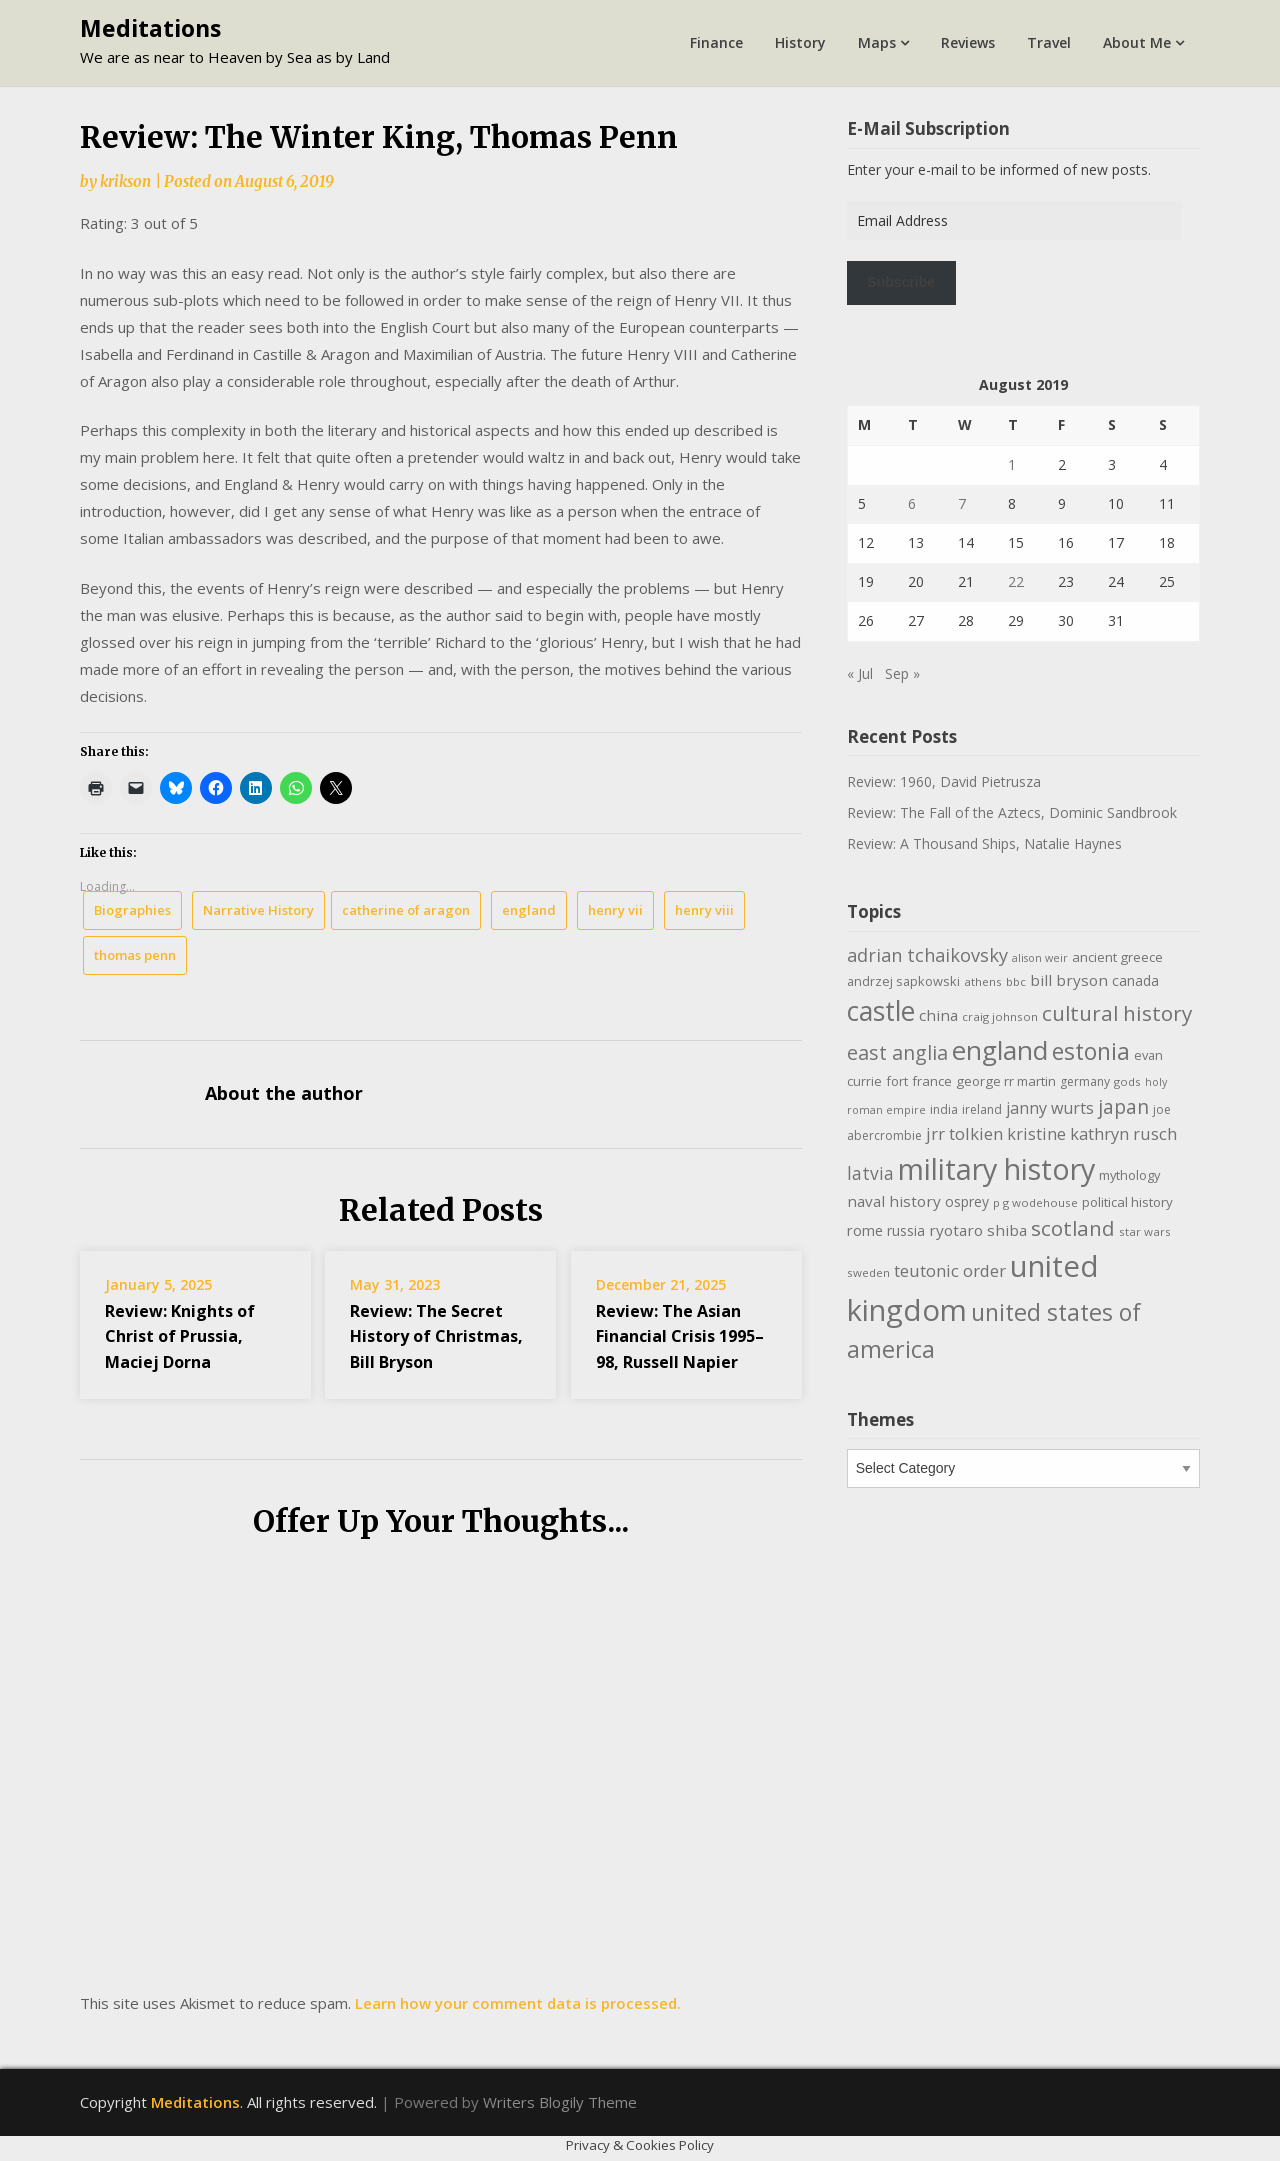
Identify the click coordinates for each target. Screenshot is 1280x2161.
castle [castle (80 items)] (881, 1011)
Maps (877, 42)
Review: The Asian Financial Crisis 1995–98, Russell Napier (680, 1336)
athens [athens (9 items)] (983, 981)
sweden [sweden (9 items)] (868, 1272)
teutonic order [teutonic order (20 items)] (950, 1270)
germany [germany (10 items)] (1085, 1081)
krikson (125, 181)
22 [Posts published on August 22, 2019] (1016, 581)
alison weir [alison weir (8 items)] (1040, 958)
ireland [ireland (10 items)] (982, 1109)
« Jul (860, 673)
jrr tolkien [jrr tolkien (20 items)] (964, 1133)
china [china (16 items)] (938, 1015)
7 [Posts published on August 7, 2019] (962, 503)
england (529, 910)
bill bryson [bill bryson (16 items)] (1069, 980)
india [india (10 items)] (944, 1109)
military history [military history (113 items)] (996, 1168)
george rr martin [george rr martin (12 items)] (1006, 1081)
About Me (1137, 42)
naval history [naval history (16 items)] (894, 1201)
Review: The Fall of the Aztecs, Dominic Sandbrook (1012, 812)
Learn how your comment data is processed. (518, 2003)
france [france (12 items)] (932, 1081)
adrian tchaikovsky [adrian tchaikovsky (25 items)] (927, 955)
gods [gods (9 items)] (1127, 1081)
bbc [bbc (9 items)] (1016, 981)
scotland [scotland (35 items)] (1073, 1228)
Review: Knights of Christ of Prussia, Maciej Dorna (180, 1336)
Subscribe (901, 282)
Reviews (968, 42)
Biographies (132, 910)
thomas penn (135, 955)
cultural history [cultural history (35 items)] (1117, 1013)
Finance (716, 42)
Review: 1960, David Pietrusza (944, 781)
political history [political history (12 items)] (1127, 1202)
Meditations (150, 28)
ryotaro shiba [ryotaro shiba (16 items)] (978, 1230)
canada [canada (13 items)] (1135, 980)
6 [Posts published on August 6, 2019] (912, 503)
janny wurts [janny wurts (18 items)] (1050, 1108)
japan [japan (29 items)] (1123, 1106)
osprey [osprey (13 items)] (967, 1201)
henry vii (615, 910)
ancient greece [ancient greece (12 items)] (1117, 957)
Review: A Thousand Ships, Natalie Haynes (984, 843)
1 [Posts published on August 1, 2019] (1012, 464)
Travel (1049, 42)
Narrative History (258, 910)
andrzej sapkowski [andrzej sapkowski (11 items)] (903, 981)
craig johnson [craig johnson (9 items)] (1000, 1016)
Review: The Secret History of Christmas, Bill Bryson (436, 1336)
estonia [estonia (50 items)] (1091, 1051)
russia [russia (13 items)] (906, 1230)
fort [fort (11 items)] (897, 1081)
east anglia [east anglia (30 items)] (897, 1052)
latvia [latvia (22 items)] (870, 1173)
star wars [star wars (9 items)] (1145, 1231)
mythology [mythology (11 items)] (1129, 1175)
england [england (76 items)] (1000, 1050)
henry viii (704, 910)
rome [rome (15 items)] (865, 1230)
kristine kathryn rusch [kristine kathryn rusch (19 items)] (1092, 1133)
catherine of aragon (406, 910)
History (800, 42)
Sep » (902, 673)
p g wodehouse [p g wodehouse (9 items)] (1035, 1202)
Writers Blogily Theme (560, 2102)
